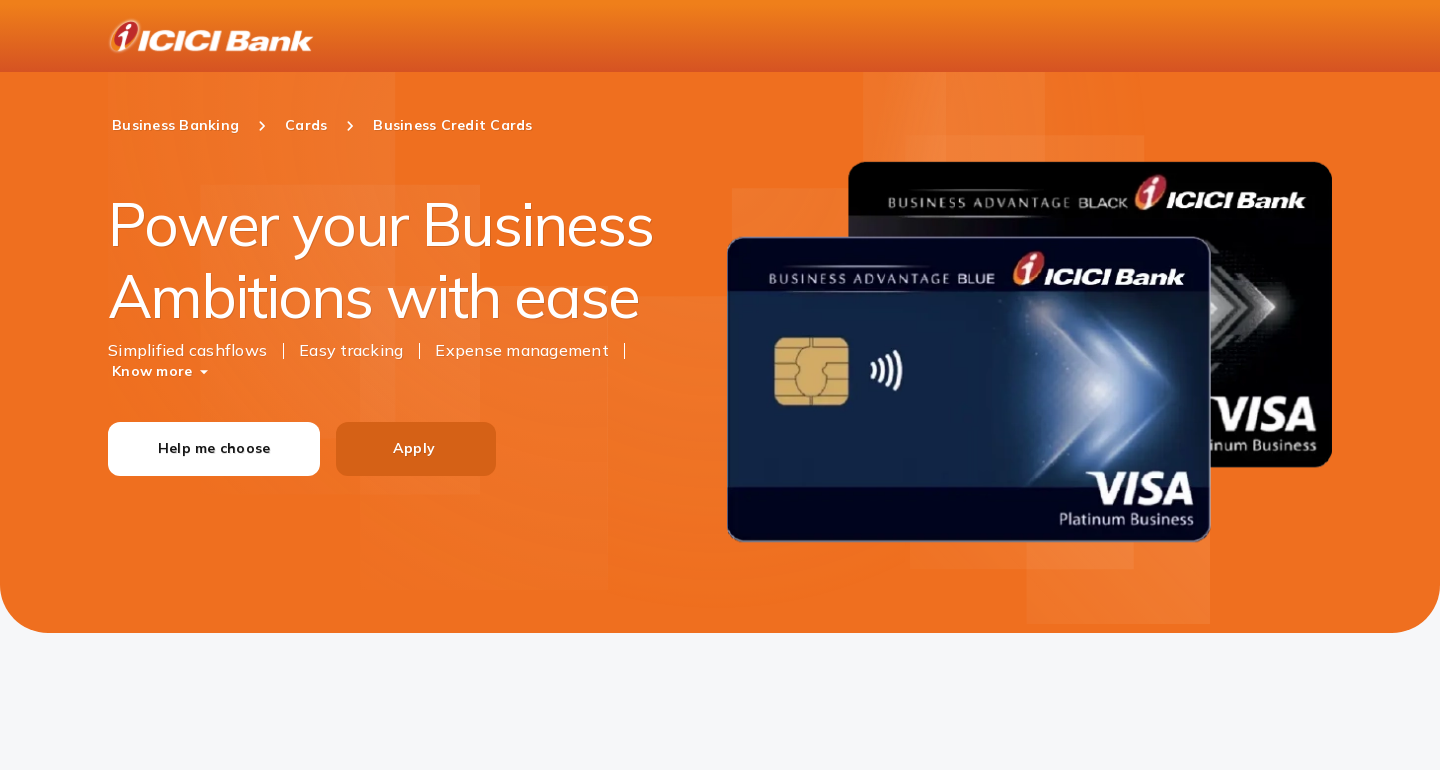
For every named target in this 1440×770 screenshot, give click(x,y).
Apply (414, 448)
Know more (152, 371)
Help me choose (214, 448)
